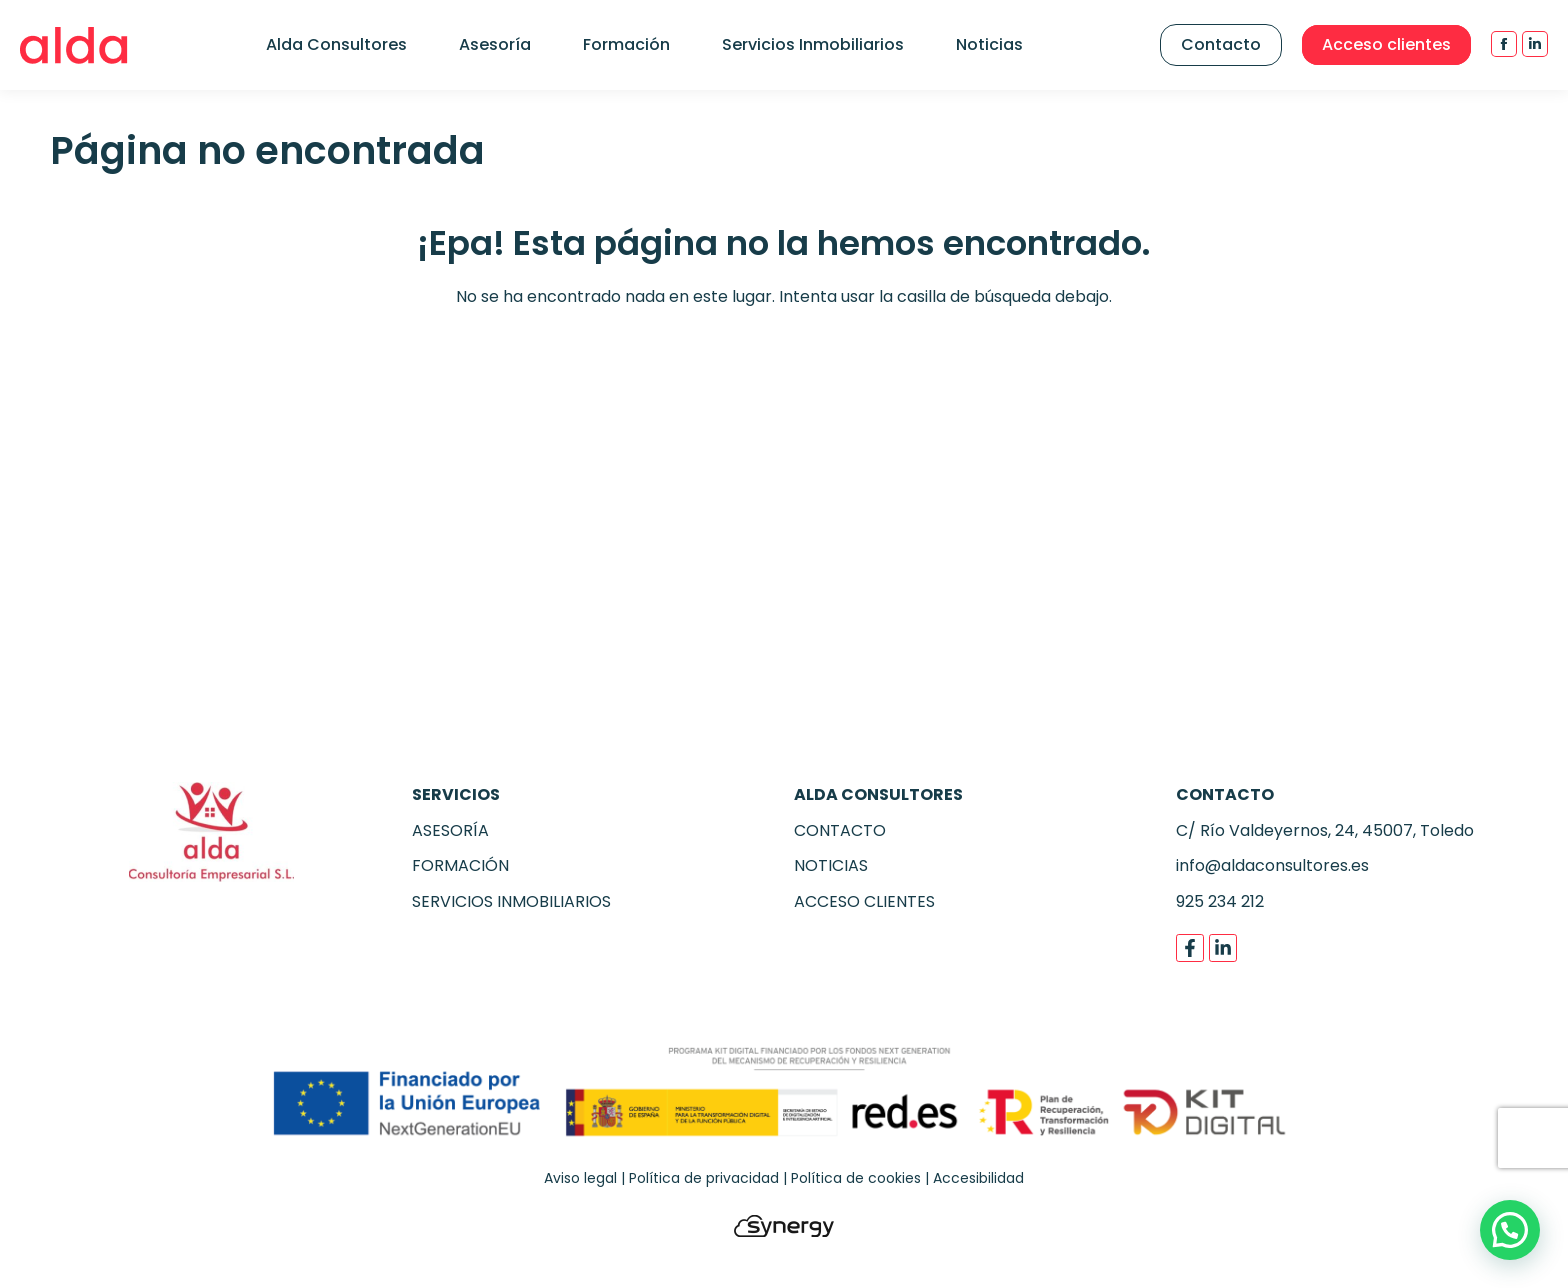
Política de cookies (856, 1178)
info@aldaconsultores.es (1272, 865)
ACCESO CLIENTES (864, 901)
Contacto (1221, 44)
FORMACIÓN (460, 865)
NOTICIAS (831, 865)
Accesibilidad (978, 1178)
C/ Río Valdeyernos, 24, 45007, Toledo (1325, 830)
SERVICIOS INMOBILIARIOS (511, 901)
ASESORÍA (450, 830)
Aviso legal (580, 1178)
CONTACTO (840, 830)
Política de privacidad (704, 1178)
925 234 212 (1220, 901)
